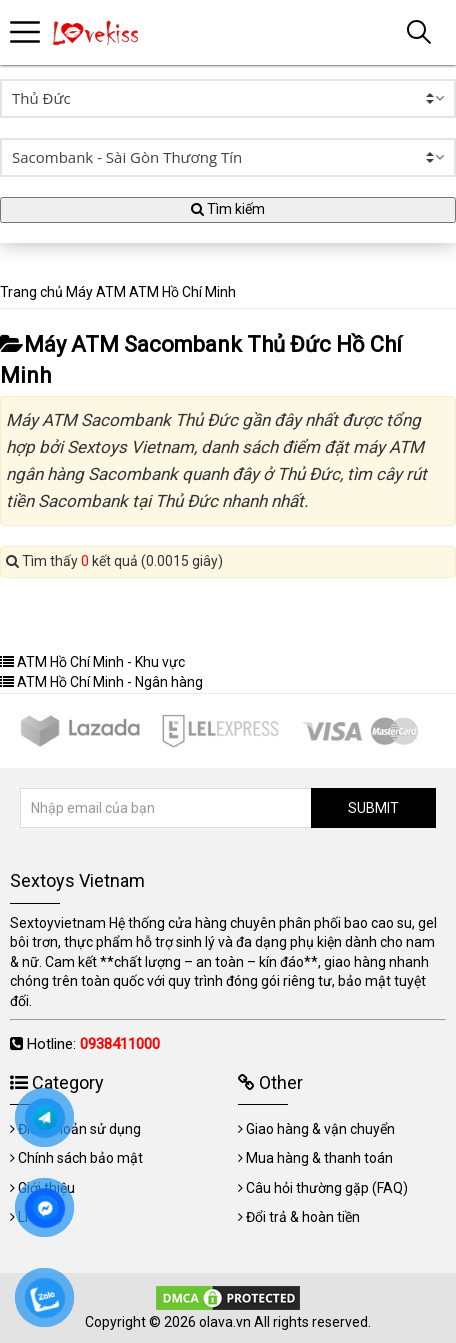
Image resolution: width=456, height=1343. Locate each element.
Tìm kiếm (228, 209)
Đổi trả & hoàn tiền (303, 1217)
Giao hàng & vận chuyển (320, 1129)
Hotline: (93, 1044)
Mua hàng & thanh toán (319, 1158)
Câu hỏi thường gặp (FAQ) (327, 1188)
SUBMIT (373, 808)
